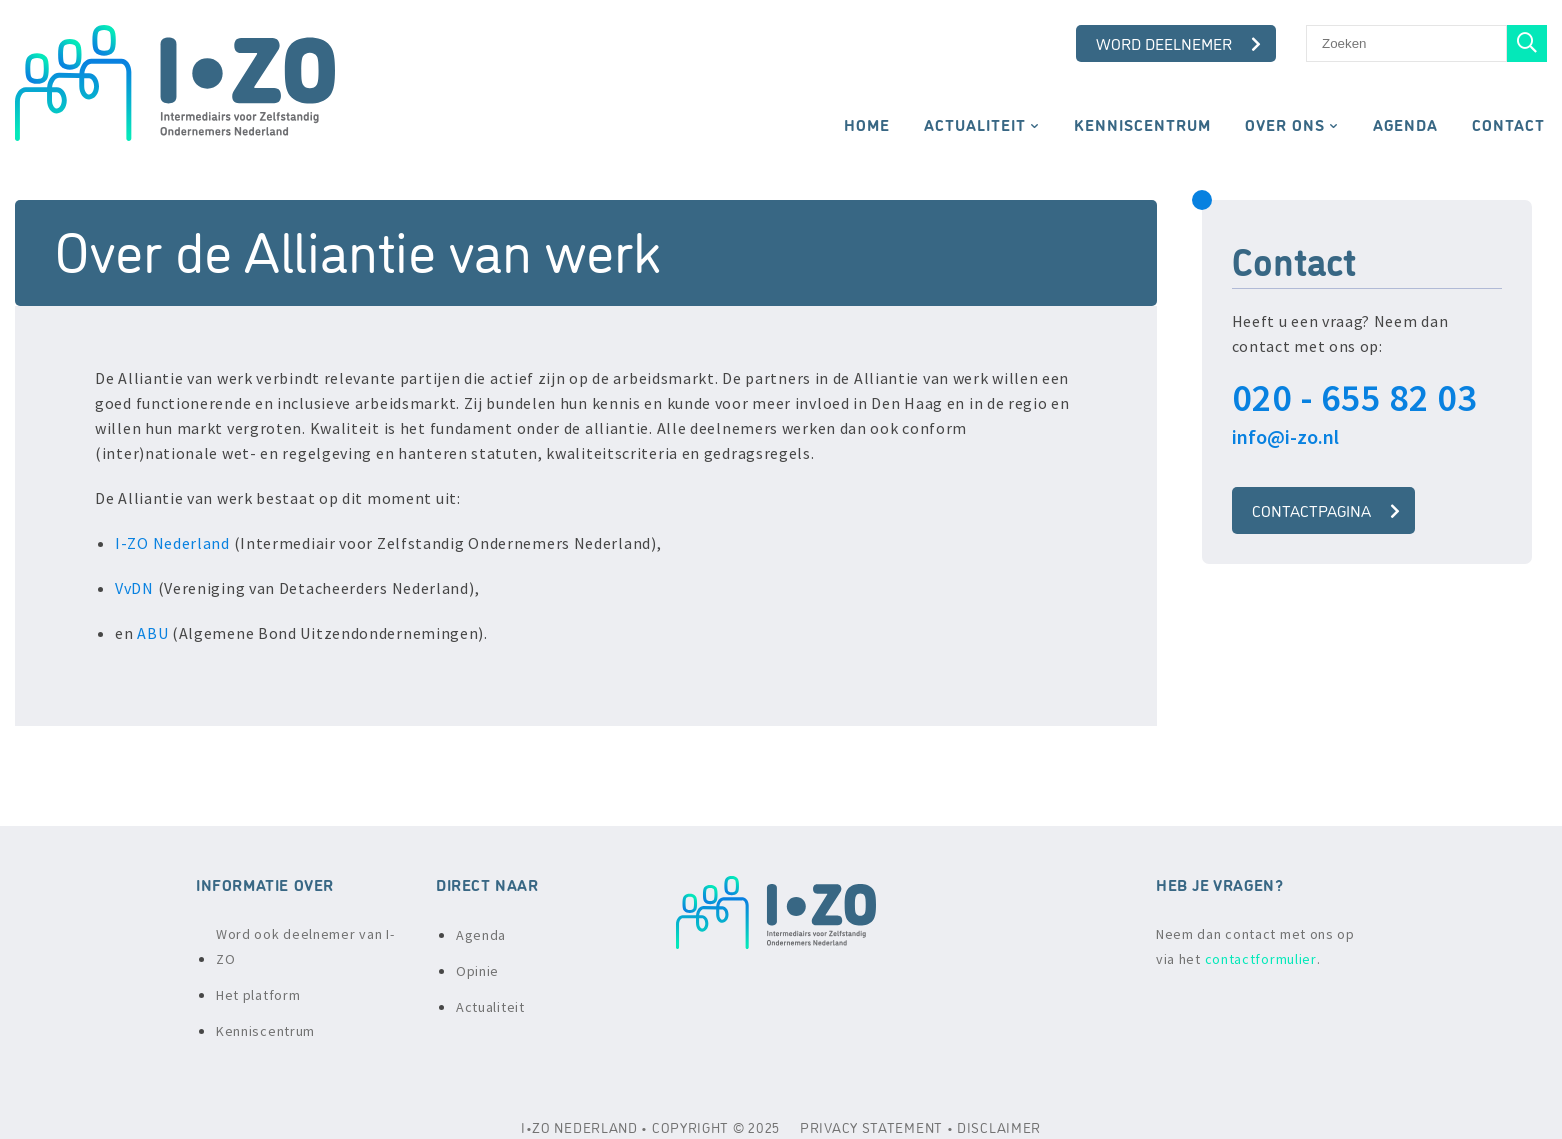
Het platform (258, 995)
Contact (1508, 124)
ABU (152, 633)
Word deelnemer (1178, 43)
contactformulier (1261, 959)
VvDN (134, 588)
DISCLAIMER (999, 1126)
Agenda (1405, 124)
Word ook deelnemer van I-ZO (305, 946)
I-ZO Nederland (172, 543)
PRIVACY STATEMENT (871, 1126)
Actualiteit (975, 124)
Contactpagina (1326, 510)
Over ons (1285, 124)
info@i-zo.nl (1285, 437)
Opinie (477, 971)
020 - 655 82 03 (1354, 398)
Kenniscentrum (1142, 124)
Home (867, 124)
